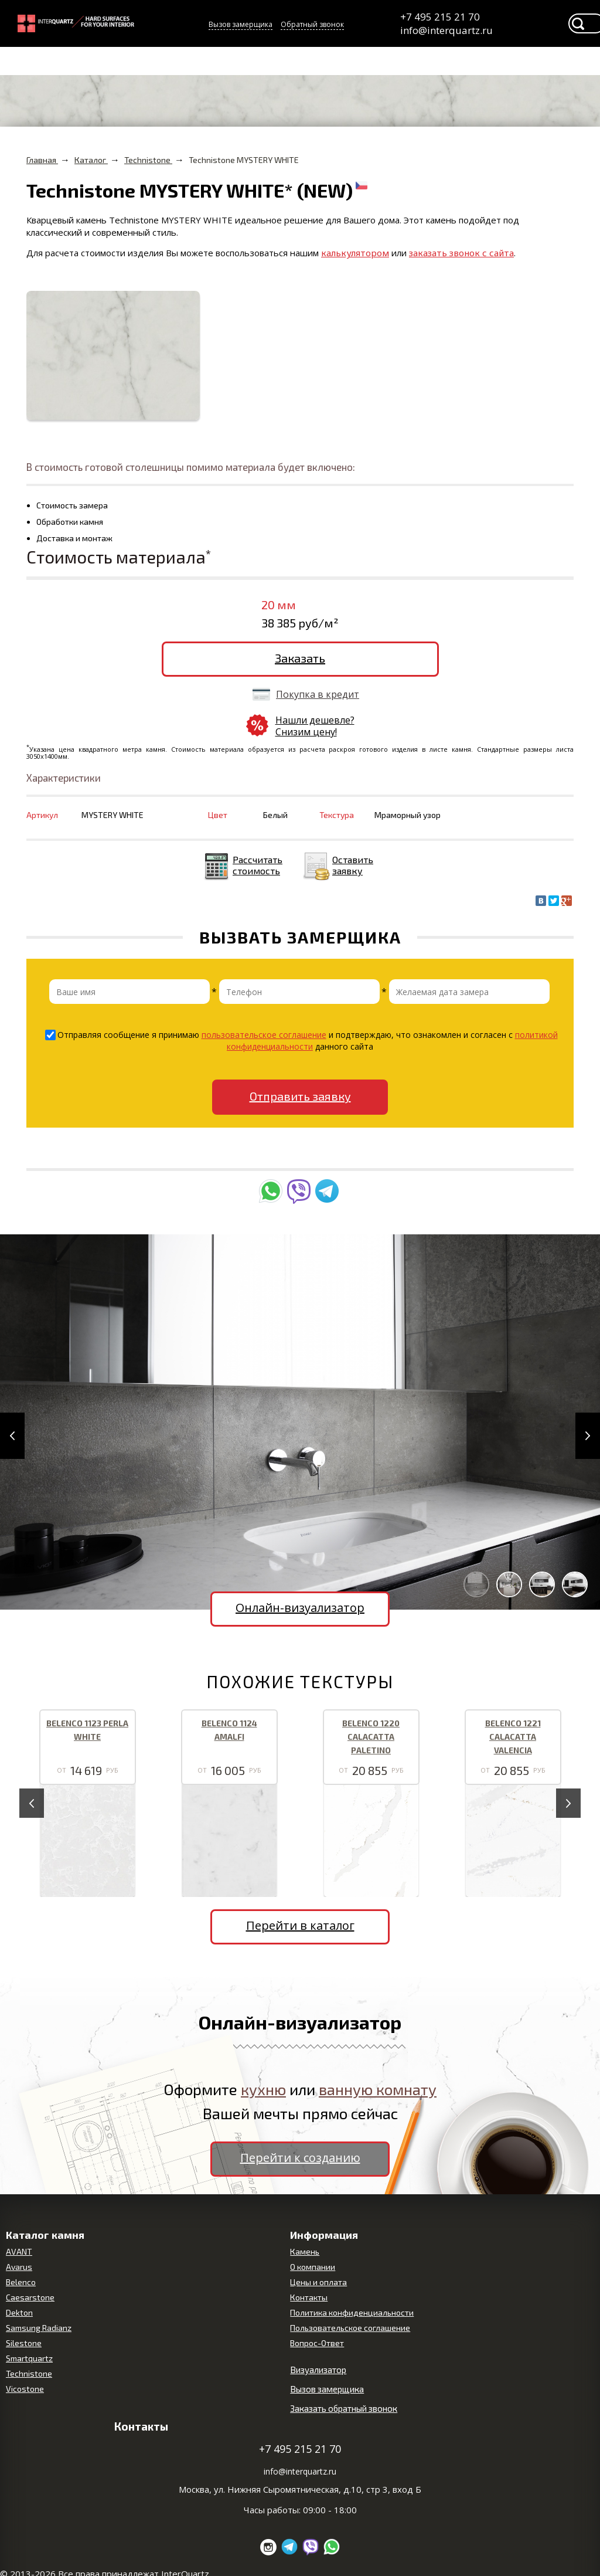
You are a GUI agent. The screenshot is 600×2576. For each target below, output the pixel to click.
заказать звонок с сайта (461, 253)
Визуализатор (318, 2369)
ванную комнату (378, 2089)
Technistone (29, 2373)
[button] (12, 1436)
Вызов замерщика (240, 24)
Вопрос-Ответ (317, 2343)
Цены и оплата (318, 2282)
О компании (312, 2267)
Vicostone (25, 2389)
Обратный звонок (312, 24)
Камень (304, 2251)
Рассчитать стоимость (257, 865)
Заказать (300, 658)
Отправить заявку (300, 1096)
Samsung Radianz (38, 2328)
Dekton (19, 2312)
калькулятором (355, 253)
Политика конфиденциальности (352, 2312)
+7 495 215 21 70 (440, 16)
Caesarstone (30, 2297)
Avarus (19, 2267)
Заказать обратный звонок (343, 2408)
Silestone (24, 2343)
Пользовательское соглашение (350, 2328)
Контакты (309, 2297)
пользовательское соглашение (264, 1034)
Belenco (21, 2282)
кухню (263, 2089)
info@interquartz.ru (445, 30)
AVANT (19, 2251)
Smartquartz (29, 2358)
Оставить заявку (352, 865)
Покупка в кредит (317, 694)
